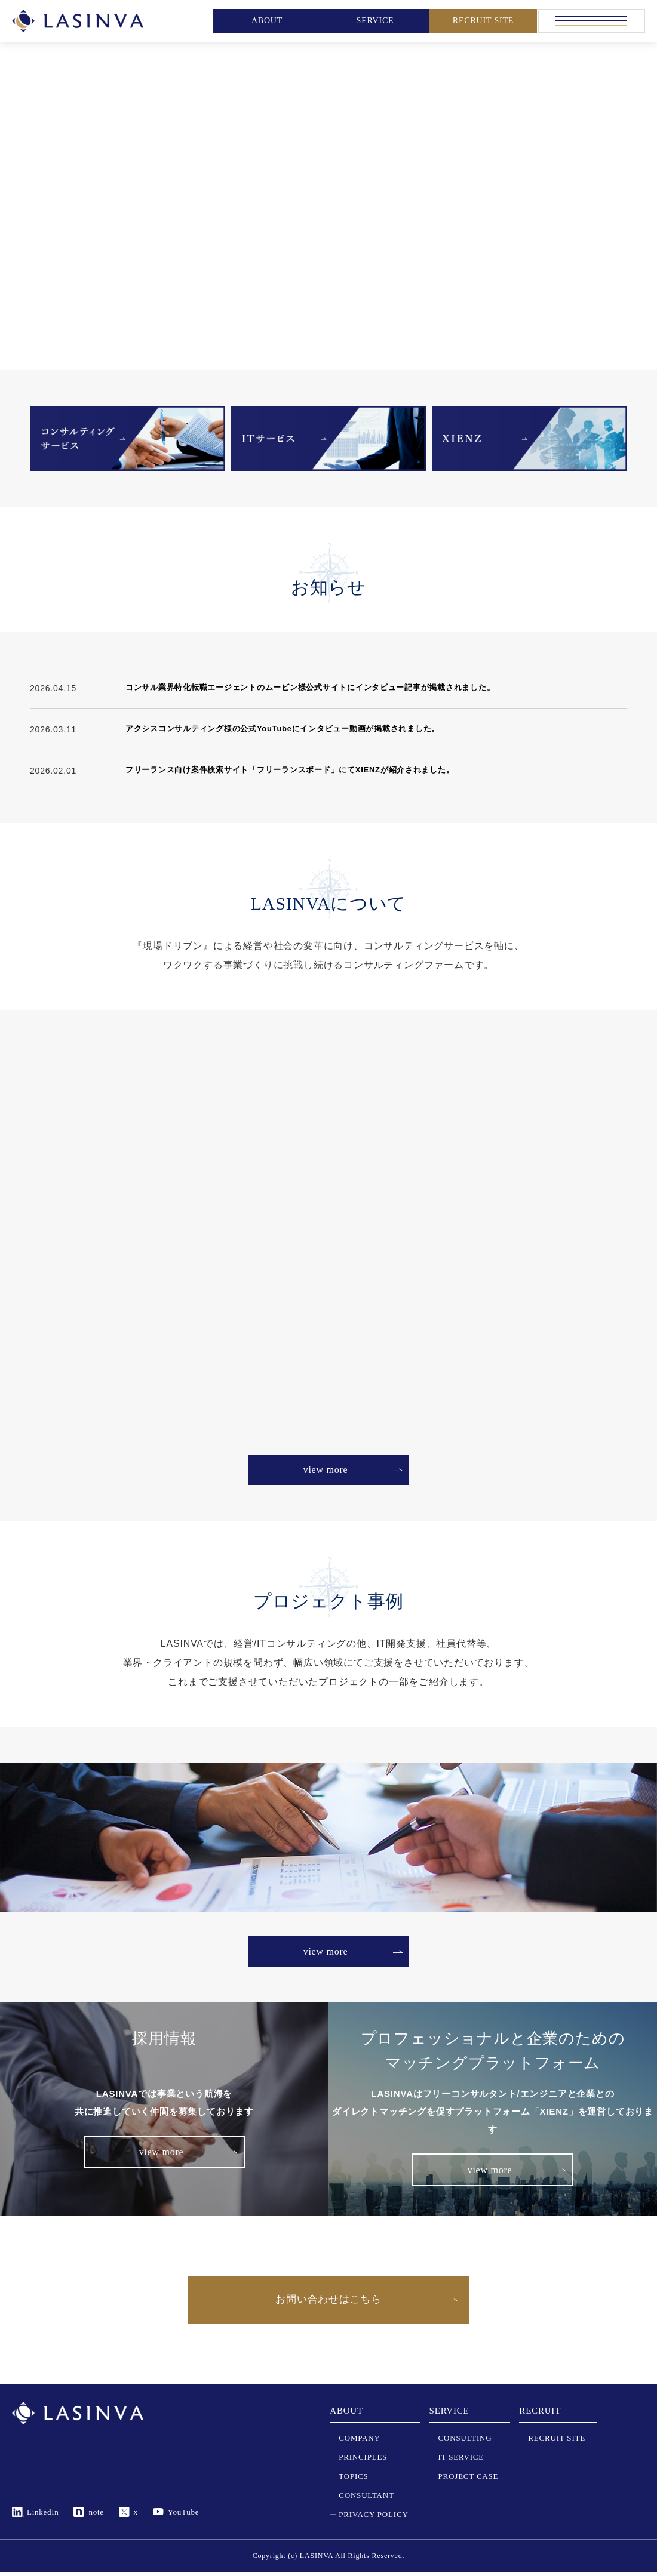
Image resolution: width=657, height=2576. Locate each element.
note (97, 2516)
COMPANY (359, 2442)
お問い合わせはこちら (328, 2302)
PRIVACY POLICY (373, 2518)
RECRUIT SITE (483, 20)
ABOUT (267, 20)
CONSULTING (465, 2442)
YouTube (183, 2516)
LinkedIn (43, 2516)
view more (325, 1470)
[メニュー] (591, 21)
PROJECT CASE (468, 2480)
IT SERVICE (461, 2461)
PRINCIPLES (363, 2461)
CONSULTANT (366, 2499)
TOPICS (353, 2480)
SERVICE (375, 20)
